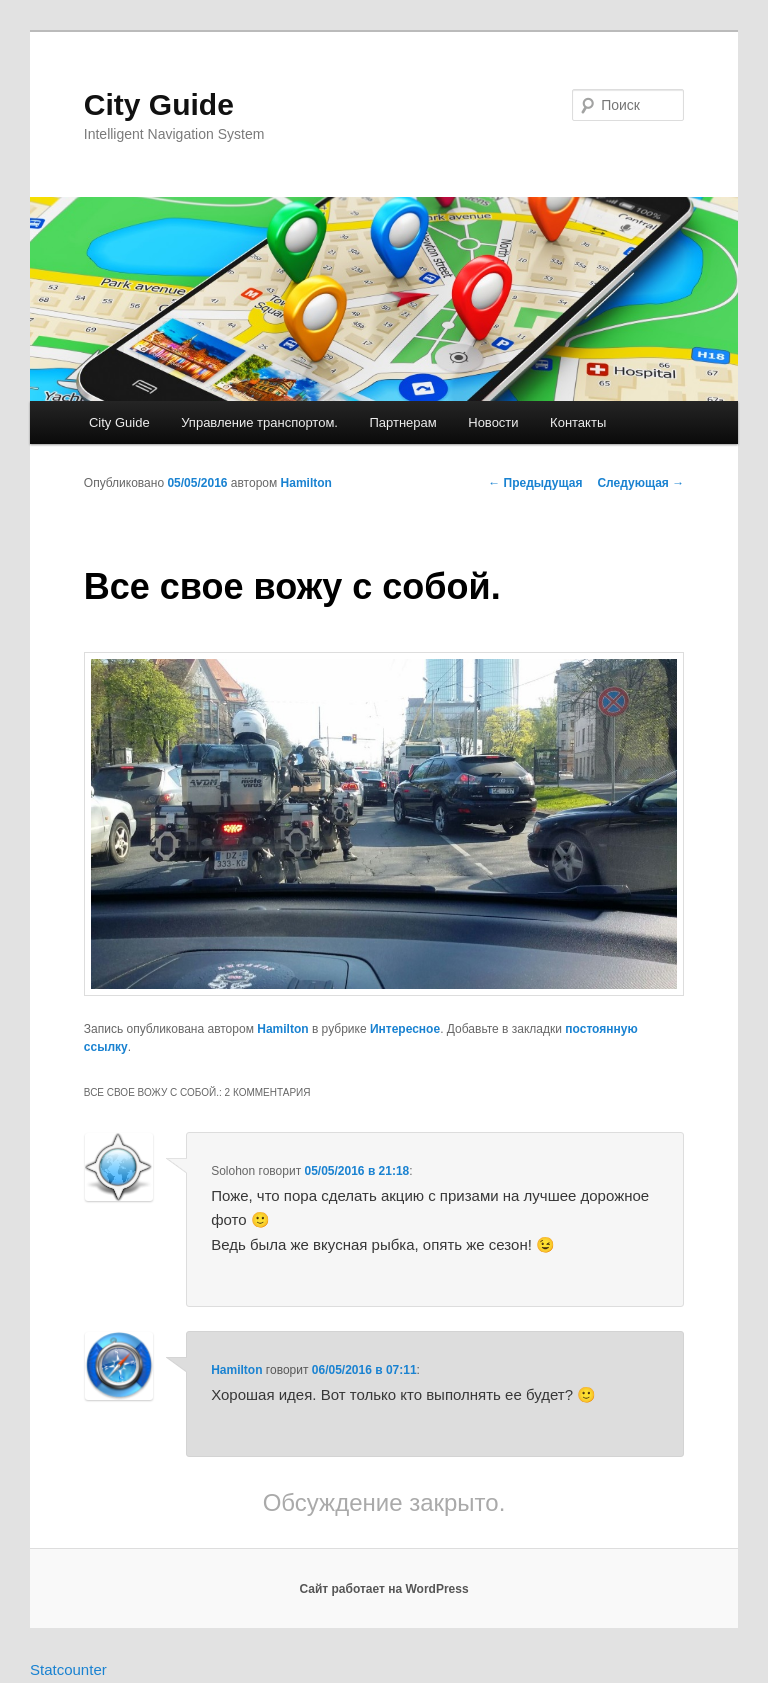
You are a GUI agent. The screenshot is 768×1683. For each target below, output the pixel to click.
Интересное (405, 1029)
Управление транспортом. (259, 422)
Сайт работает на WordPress (383, 1589)
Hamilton (306, 483)
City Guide (159, 104)
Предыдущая (535, 483)
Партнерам (402, 422)
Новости (493, 422)
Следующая (640, 483)
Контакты (578, 422)
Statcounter (68, 1669)
